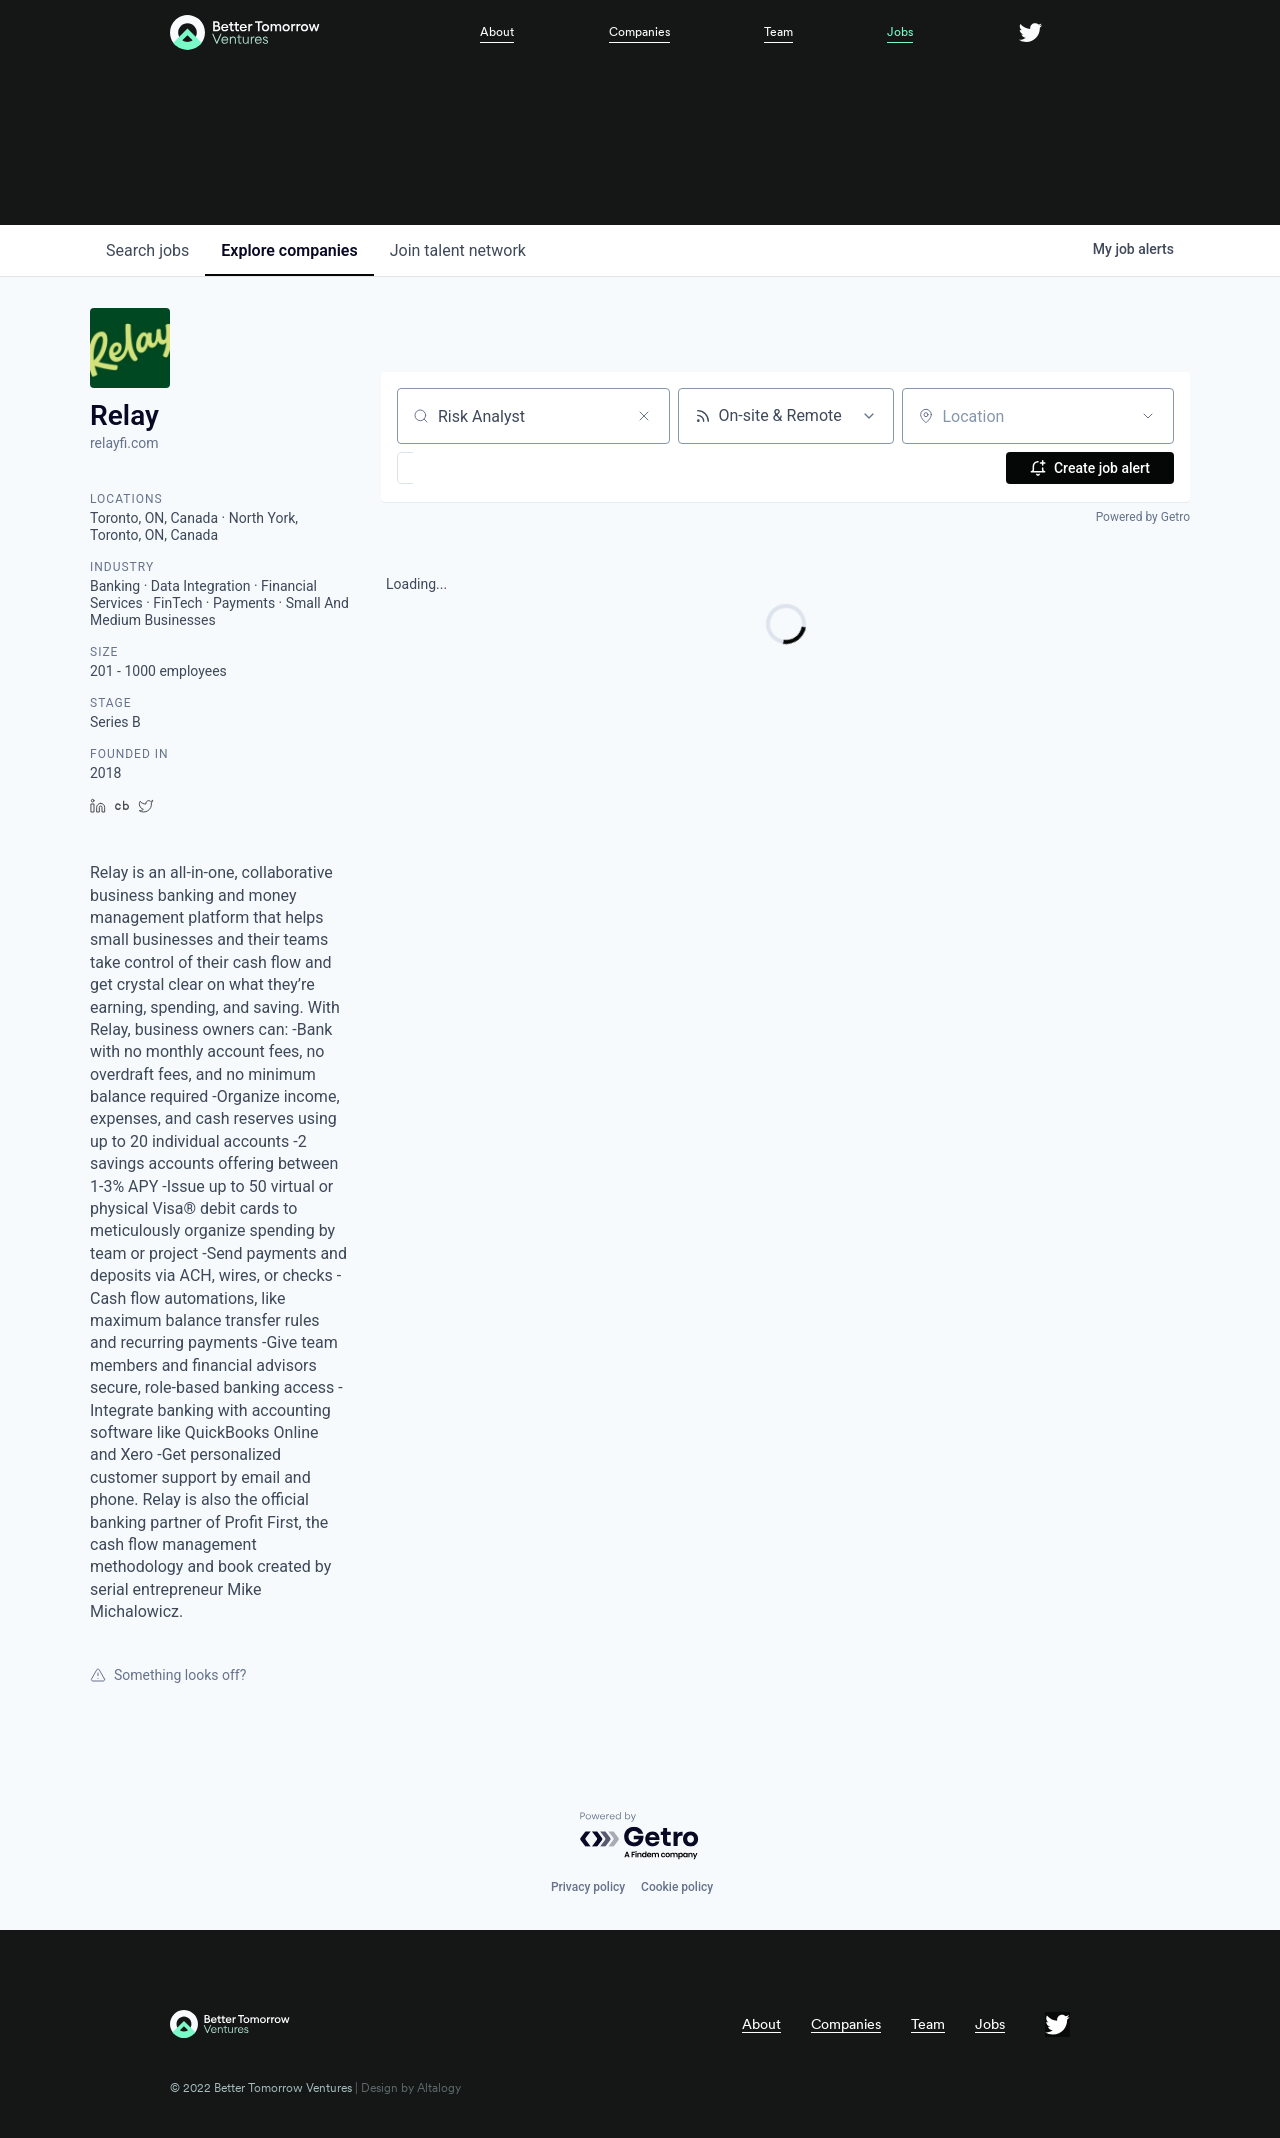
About (497, 32)
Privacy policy (588, 1887)
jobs (147, 250)
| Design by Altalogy (406, 2088)
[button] (463, 468)
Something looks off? (168, 1675)
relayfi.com (124, 443)
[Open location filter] (1148, 416)
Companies (639, 32)
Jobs (900, 32)
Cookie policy (677, 1887)
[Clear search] (644, 416)
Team (778, 32)
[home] (301, 32)
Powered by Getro (1143, 517)
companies (289, 250)
